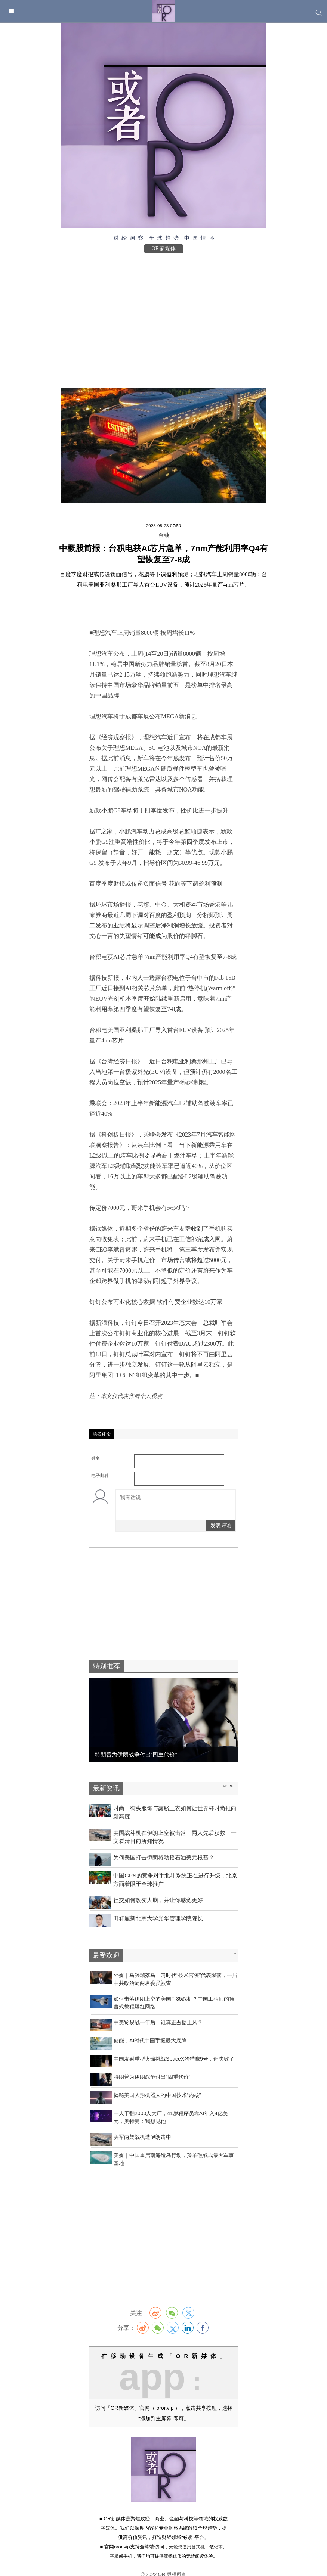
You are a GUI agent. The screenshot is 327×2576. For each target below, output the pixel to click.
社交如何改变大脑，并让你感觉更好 (158, 1889)
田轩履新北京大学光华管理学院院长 (158, 1908)
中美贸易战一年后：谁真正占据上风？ (158, 2012)
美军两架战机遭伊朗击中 (142, 2126)
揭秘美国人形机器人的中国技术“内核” (157, 2085)
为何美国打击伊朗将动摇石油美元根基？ (163, 1847)
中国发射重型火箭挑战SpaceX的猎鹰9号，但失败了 (174, 2048)
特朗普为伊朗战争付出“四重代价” (152, 2066)
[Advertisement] (163, 316)
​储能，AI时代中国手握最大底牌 (150, 2030)
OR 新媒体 (164, 248)
